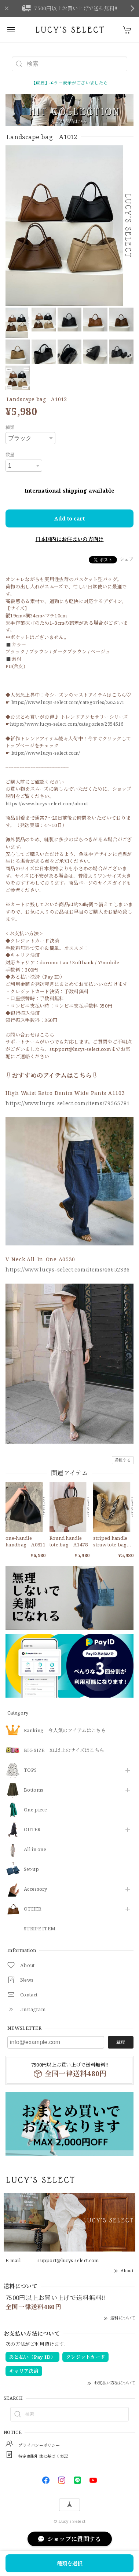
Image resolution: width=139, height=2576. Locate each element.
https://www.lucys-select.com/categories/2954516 (66, 724)
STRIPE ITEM (39, 1929)
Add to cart (69, 518)
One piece (35, 1810)
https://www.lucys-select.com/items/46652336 (68, 1269)
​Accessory (35, 1889)
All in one (35, 1850)
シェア (126, 559)
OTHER (32, 1909)
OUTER (32, 1830)
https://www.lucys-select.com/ (45, 753)
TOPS (30, 1770)
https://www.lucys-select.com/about (47, 803)
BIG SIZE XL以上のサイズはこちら (64, 1750)
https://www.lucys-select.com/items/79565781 (68, 1103)
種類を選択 (70, 2563)
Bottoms (33, 1790)
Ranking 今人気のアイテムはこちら (65, 1731)
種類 (10, 427)
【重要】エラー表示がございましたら (69, 83)
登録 (120, 2042)
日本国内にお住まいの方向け (70, 539)
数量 (10, 454)
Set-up (31, 1869)
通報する (122, 1460)
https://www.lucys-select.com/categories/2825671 (68, 702)
